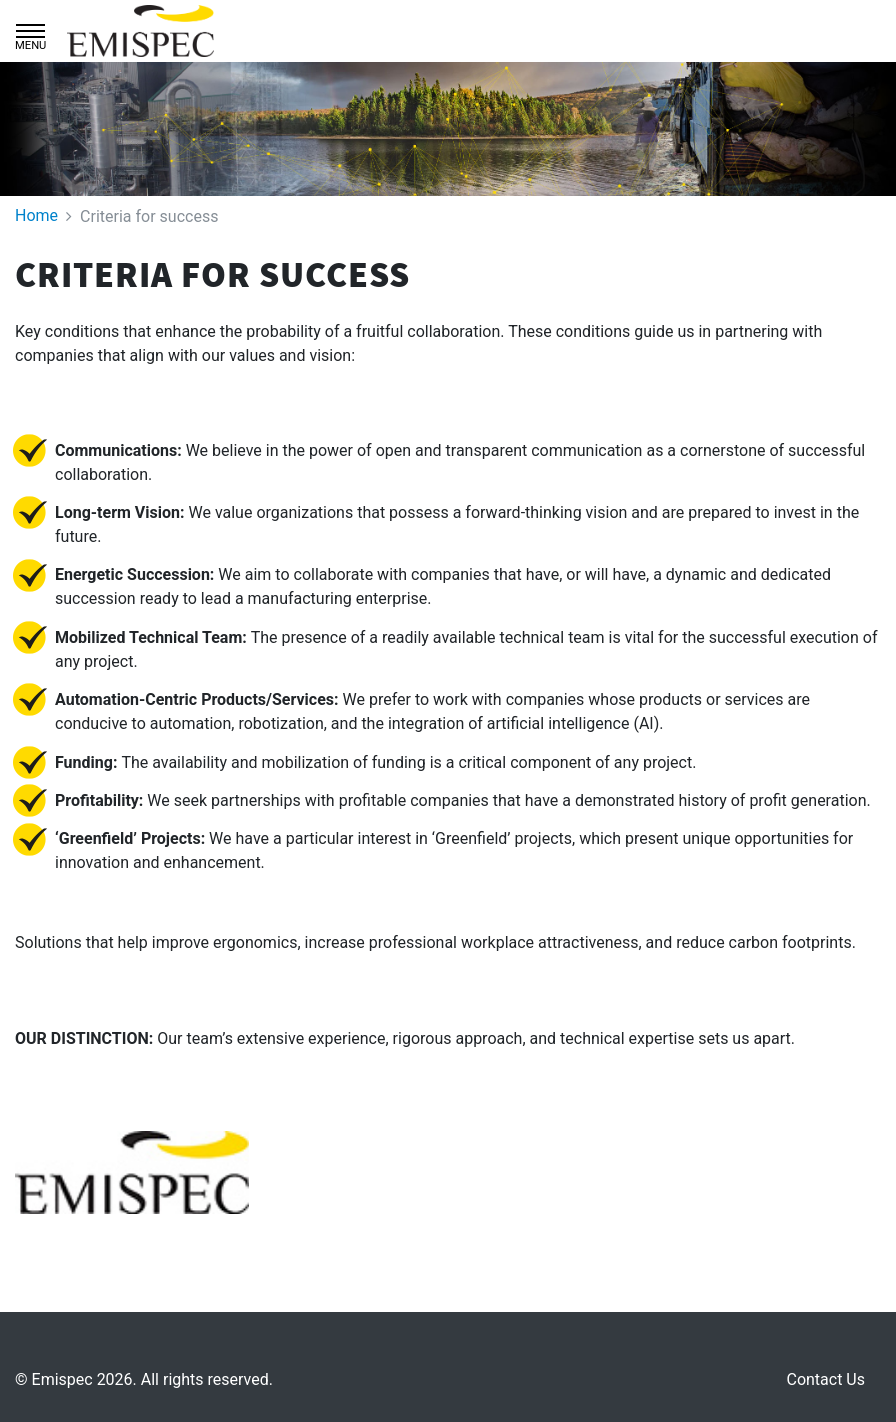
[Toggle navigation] (30, 31)
